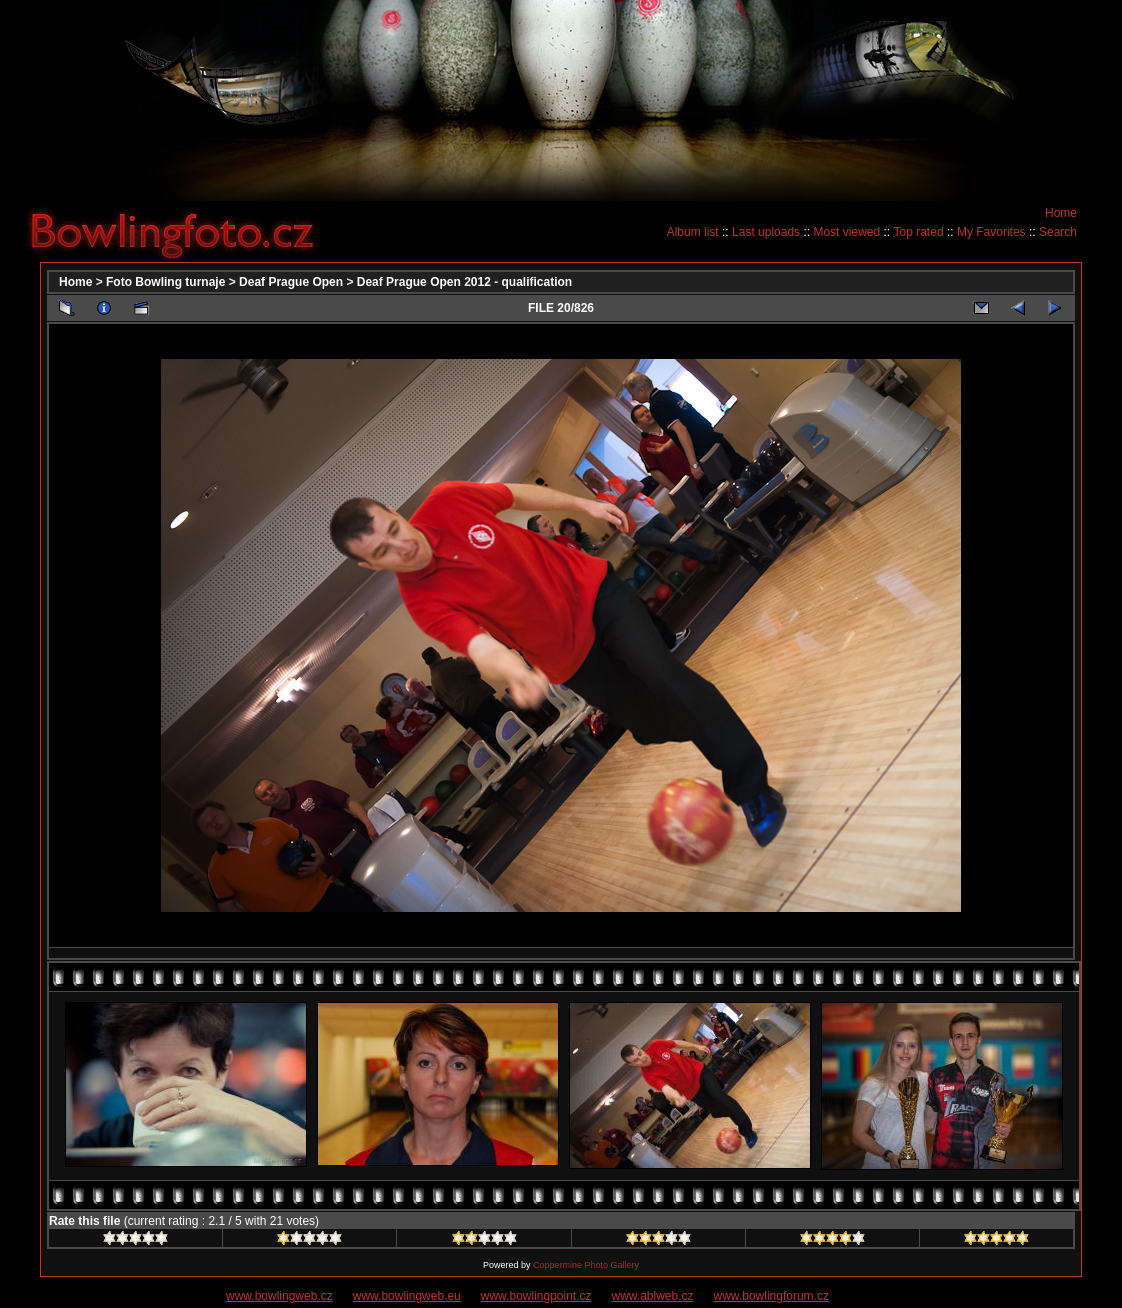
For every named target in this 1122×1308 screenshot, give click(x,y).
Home (1061, 213)
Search (1058, 232)
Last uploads (766, 232)
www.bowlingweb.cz (279, 1296)
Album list (693, 232)
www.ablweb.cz (653, 1296)
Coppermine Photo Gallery (586, 1265)
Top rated (919, 232)
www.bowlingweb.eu (407, 1296)
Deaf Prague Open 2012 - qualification (464, 282)
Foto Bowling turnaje (165, 282)
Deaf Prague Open (291, 282)
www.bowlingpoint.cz (536, 1296)
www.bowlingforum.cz (771, 1296)
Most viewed (846, 232)
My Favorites (991, 232)
